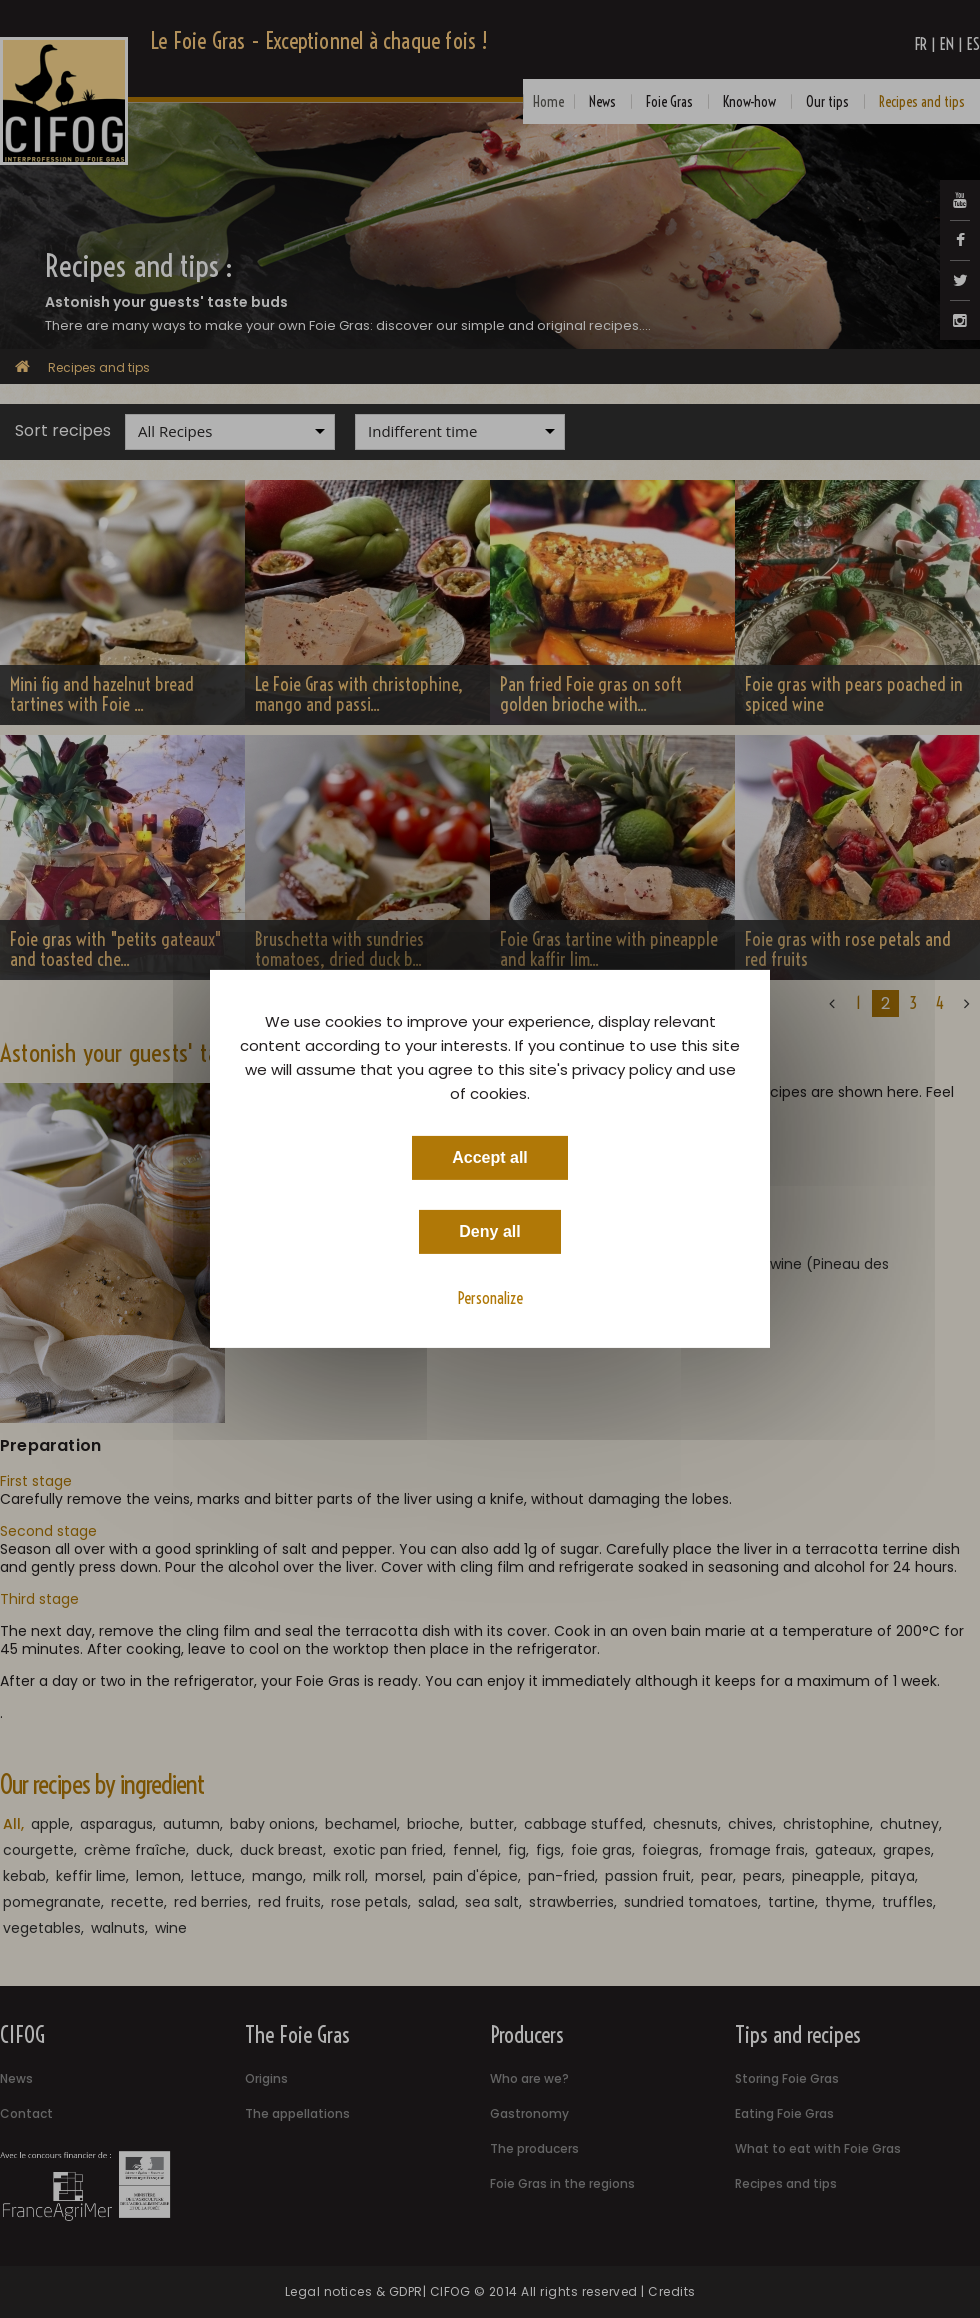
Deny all (489, 1231)
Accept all (490, 1157)
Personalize (490, 1298)
